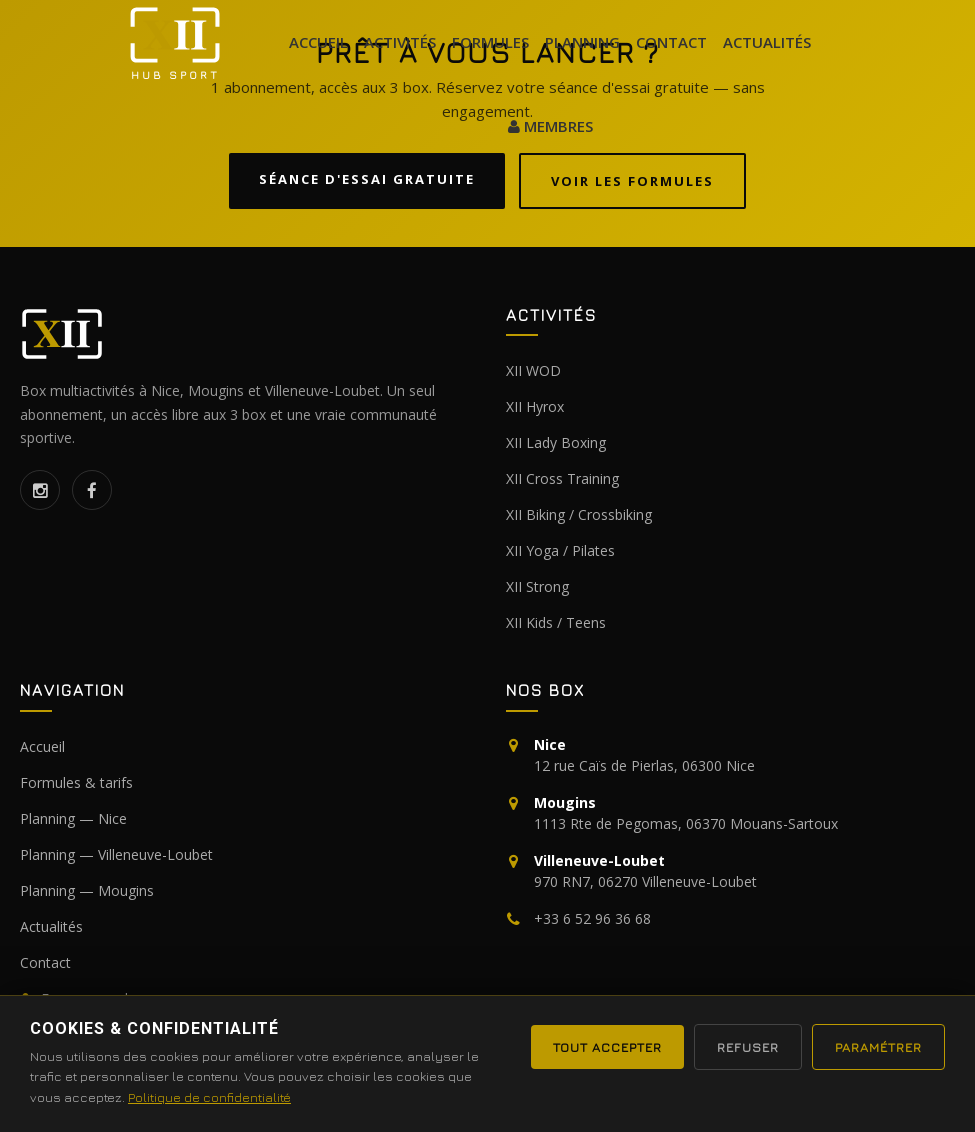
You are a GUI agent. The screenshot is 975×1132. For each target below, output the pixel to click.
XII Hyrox (535, 406)
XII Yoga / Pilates (560, 550)
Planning (582, 42)
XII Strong (537, 586)
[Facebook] (92, 490)
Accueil (318, 42)
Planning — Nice (73, 818)
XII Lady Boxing (556, 442)
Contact (671, 42)
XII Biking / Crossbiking (579, 514)
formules (490, 42)
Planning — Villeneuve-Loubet (116, 854)
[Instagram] (40, 490)
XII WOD (533, 370)
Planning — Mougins (87, 890)
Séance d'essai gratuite (367, 179)
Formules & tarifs (76, 782)
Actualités (51, 926)
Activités (400, 42)
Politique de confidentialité (209, 1097)
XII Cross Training (562, 478)
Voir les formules (632, 181)
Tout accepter (607, 1047)
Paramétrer (878, 1047)
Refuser (748, 1047)
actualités (767, 42)
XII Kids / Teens (556, 622)
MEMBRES (550, 126)
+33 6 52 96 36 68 (592, 918)
